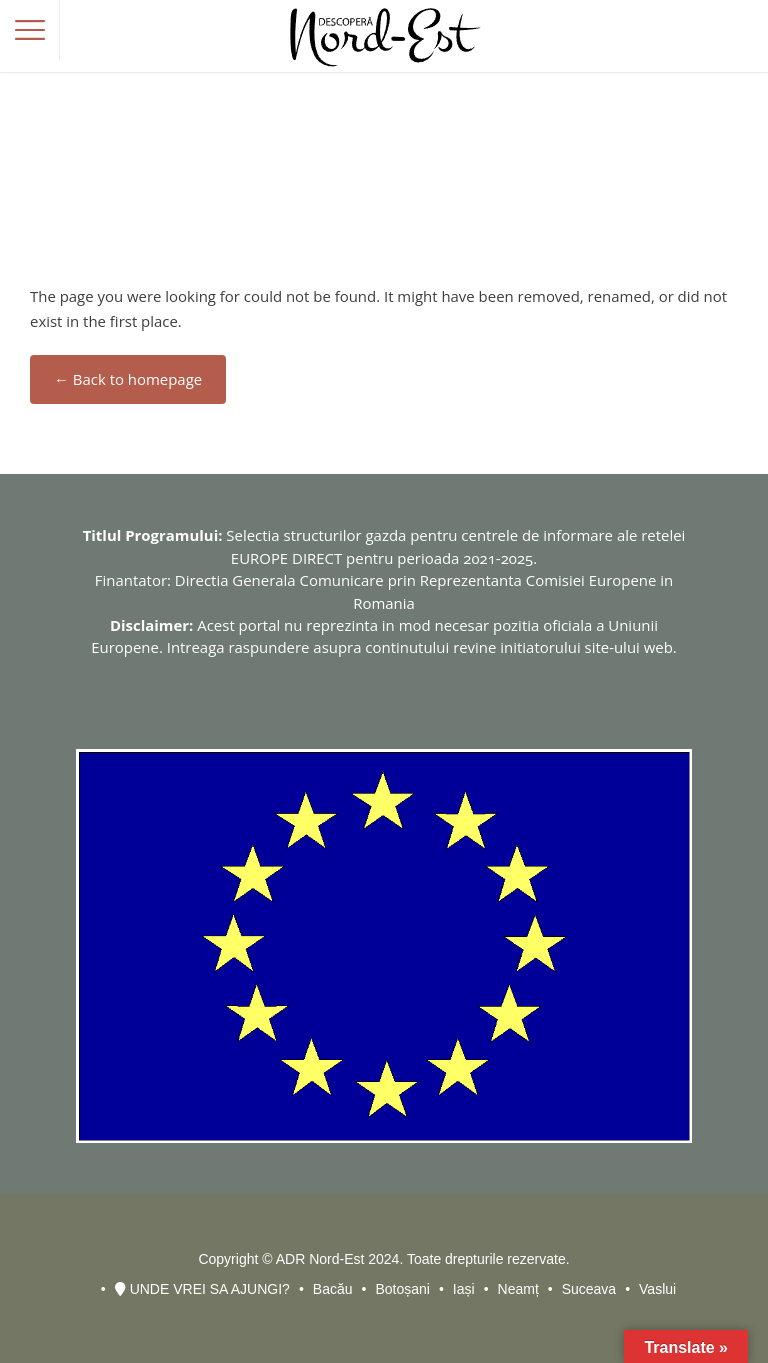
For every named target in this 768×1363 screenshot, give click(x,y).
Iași (464, 1289)
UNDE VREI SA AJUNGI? (202, 1289)
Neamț (518, 1289)
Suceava (589, 1289)
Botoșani (402, 1289)
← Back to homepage (128, 379)
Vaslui (657, 1289)
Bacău (333, 1289)
